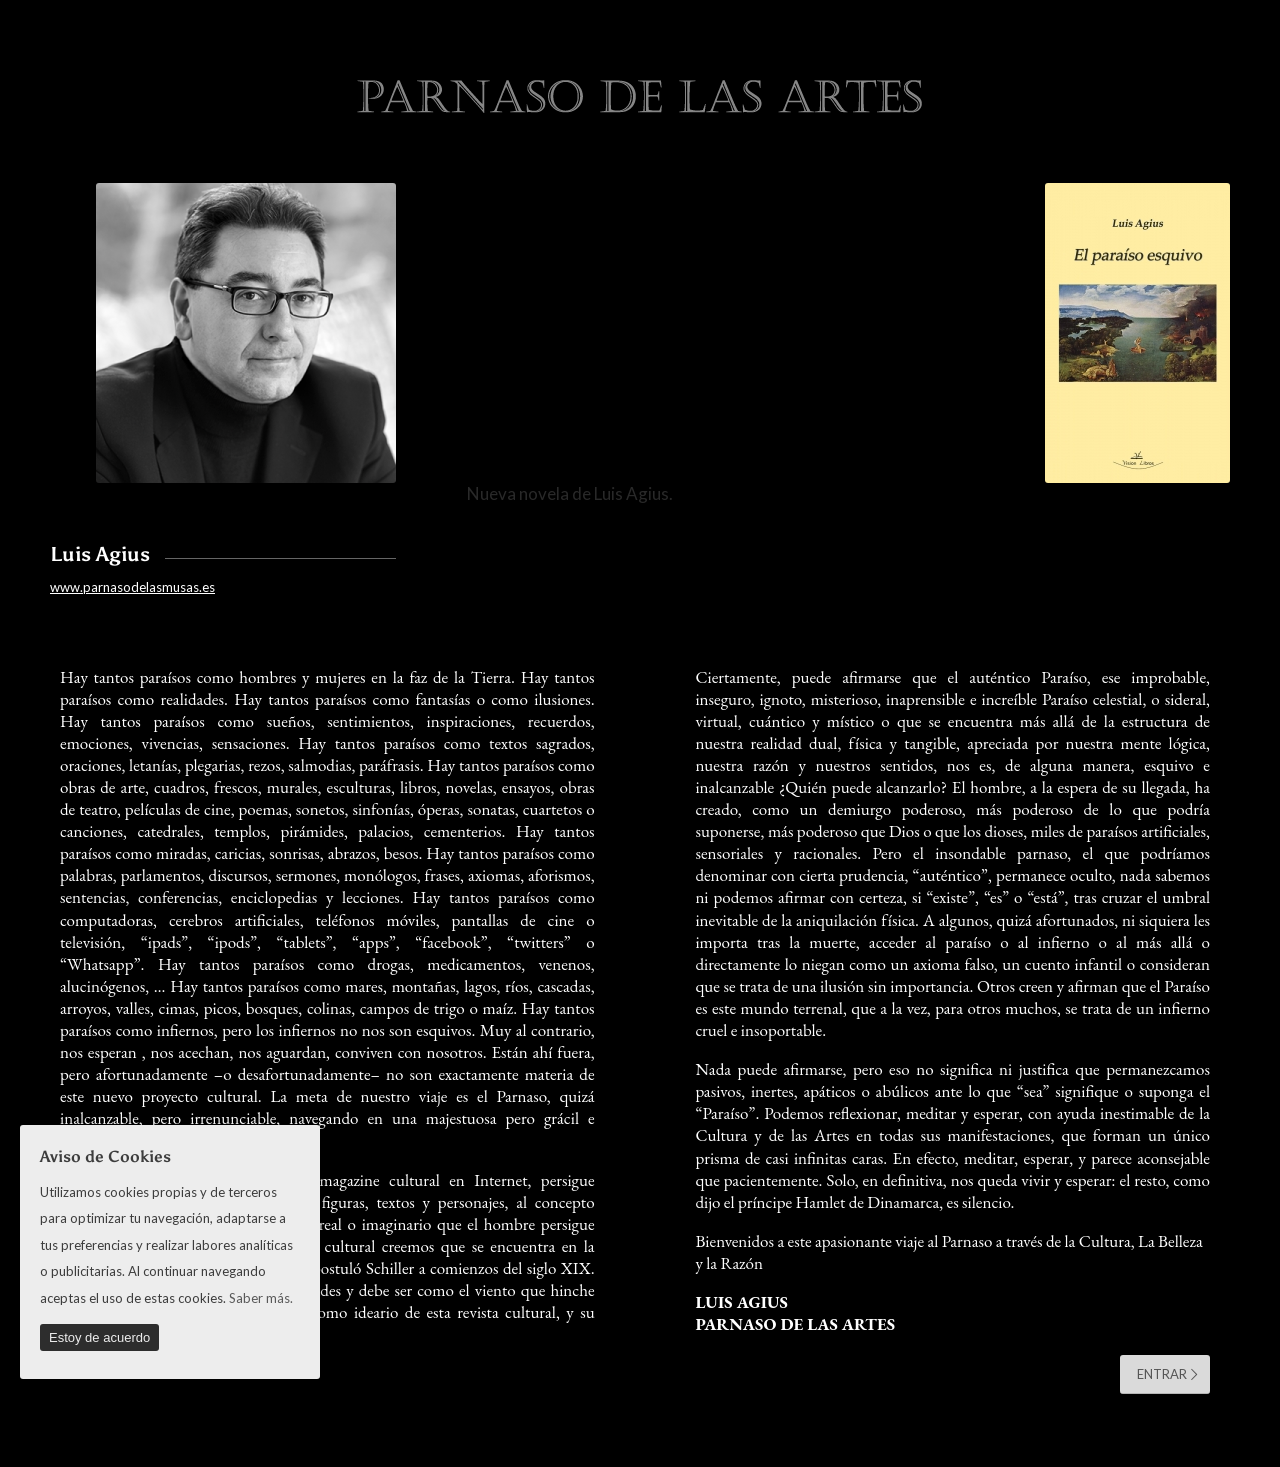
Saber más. (261, 1298)
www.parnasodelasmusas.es (132, 587)
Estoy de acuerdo (99, 1337)
